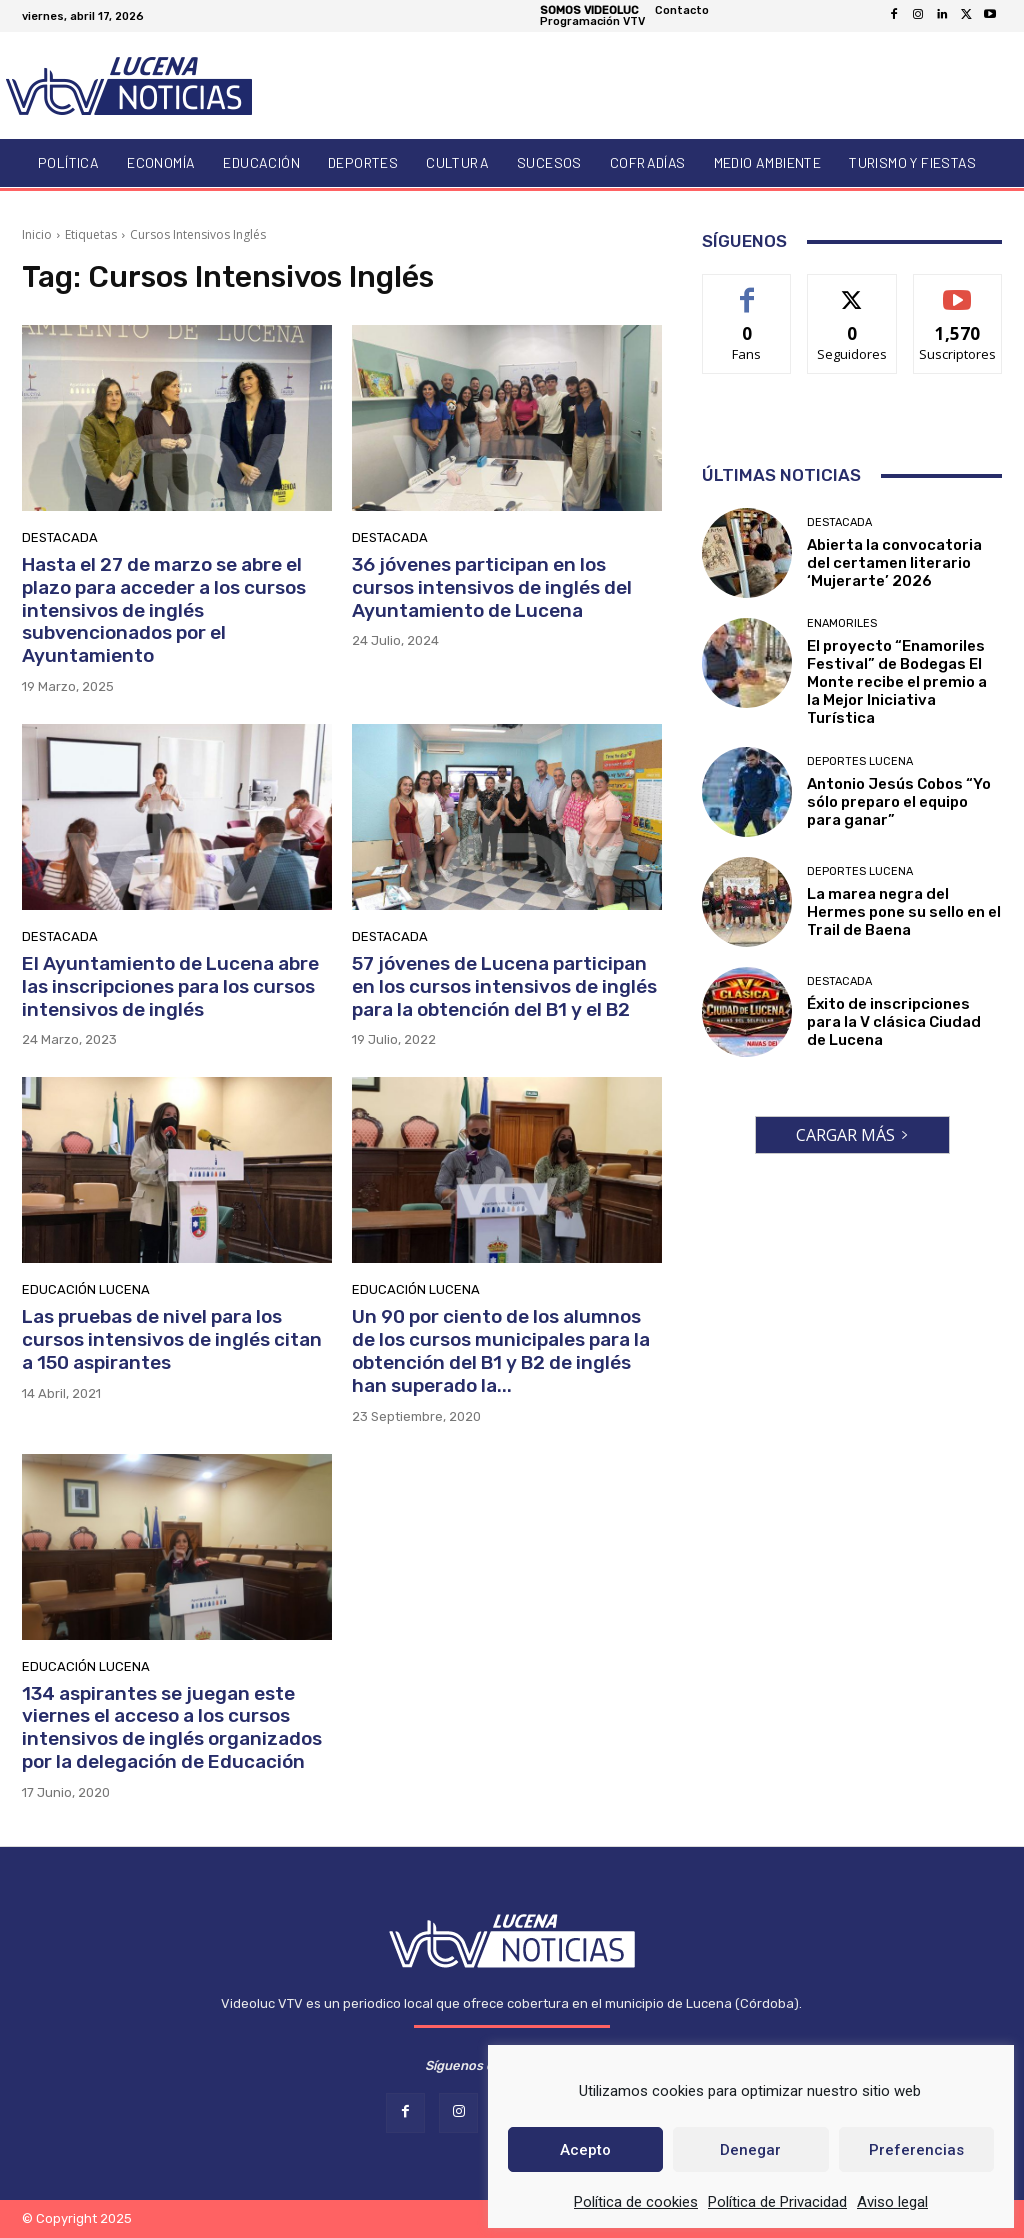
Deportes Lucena (860, 761)
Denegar (750, 2150)
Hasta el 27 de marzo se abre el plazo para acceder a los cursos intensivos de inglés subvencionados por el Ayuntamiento (164, 610)
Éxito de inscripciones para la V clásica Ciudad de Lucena (894, 1022)
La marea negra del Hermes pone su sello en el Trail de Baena (904, 912)
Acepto (585, 2150)
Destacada (60, 537)
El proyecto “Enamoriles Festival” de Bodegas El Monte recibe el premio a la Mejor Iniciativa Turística (897, 682)
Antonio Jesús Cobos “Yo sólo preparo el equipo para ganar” (899, 802)
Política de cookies (636, 2202)
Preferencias (916, 2150)
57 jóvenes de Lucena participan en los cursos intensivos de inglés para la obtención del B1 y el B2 (504, 986)
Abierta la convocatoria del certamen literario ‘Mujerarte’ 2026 (894, 563)
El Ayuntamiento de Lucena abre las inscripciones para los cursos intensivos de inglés (170, 986)
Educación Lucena (86, 1289)
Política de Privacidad (777, 2202)
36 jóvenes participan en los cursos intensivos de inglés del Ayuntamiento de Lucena (492, 587)
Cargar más (852, 1135)
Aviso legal (892, 2202)
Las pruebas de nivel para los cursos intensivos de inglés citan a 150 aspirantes (172, 1339)
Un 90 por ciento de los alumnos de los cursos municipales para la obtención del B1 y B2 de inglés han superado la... (501, 1350)
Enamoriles (842, 623)
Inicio (37, 234)
